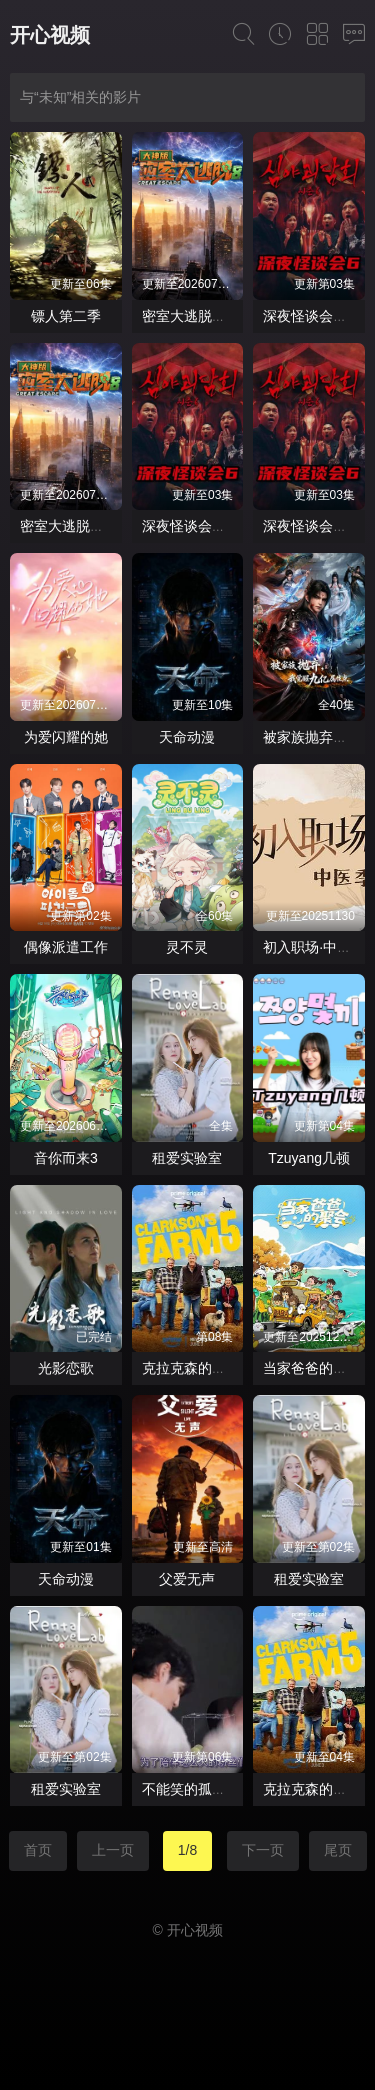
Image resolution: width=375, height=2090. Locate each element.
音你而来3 (66, 1158)
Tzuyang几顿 (309, 1158)
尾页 (338, 1850)
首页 (38, 1850)
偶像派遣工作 (66, 947)
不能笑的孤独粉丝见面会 (219, 1789)
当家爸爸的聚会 (312, 1368)
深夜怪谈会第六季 (198, 526)
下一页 (263, 1850)
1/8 (187, 1850)
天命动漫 (187, 737)
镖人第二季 (66, 316)
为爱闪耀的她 (66, 737)
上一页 (113, 1850)
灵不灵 (187, 947)
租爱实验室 (187, 1158)
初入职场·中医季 (314, 947)
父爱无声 (187, 1579)
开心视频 (50, 35)
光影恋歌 (66, 1368)
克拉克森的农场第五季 (212, 1368)
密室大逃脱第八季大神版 (219, 316)
